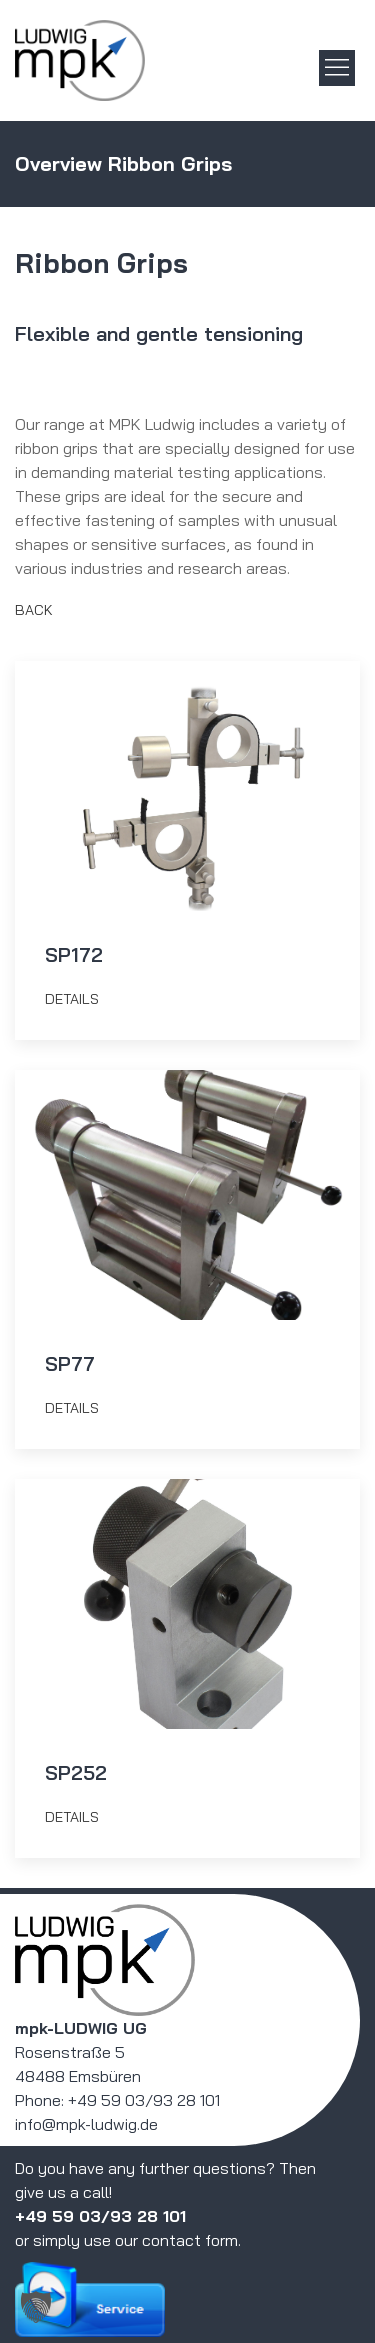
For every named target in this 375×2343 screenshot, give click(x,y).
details (72, 999)
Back (34, 610)
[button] (36, 2307)
